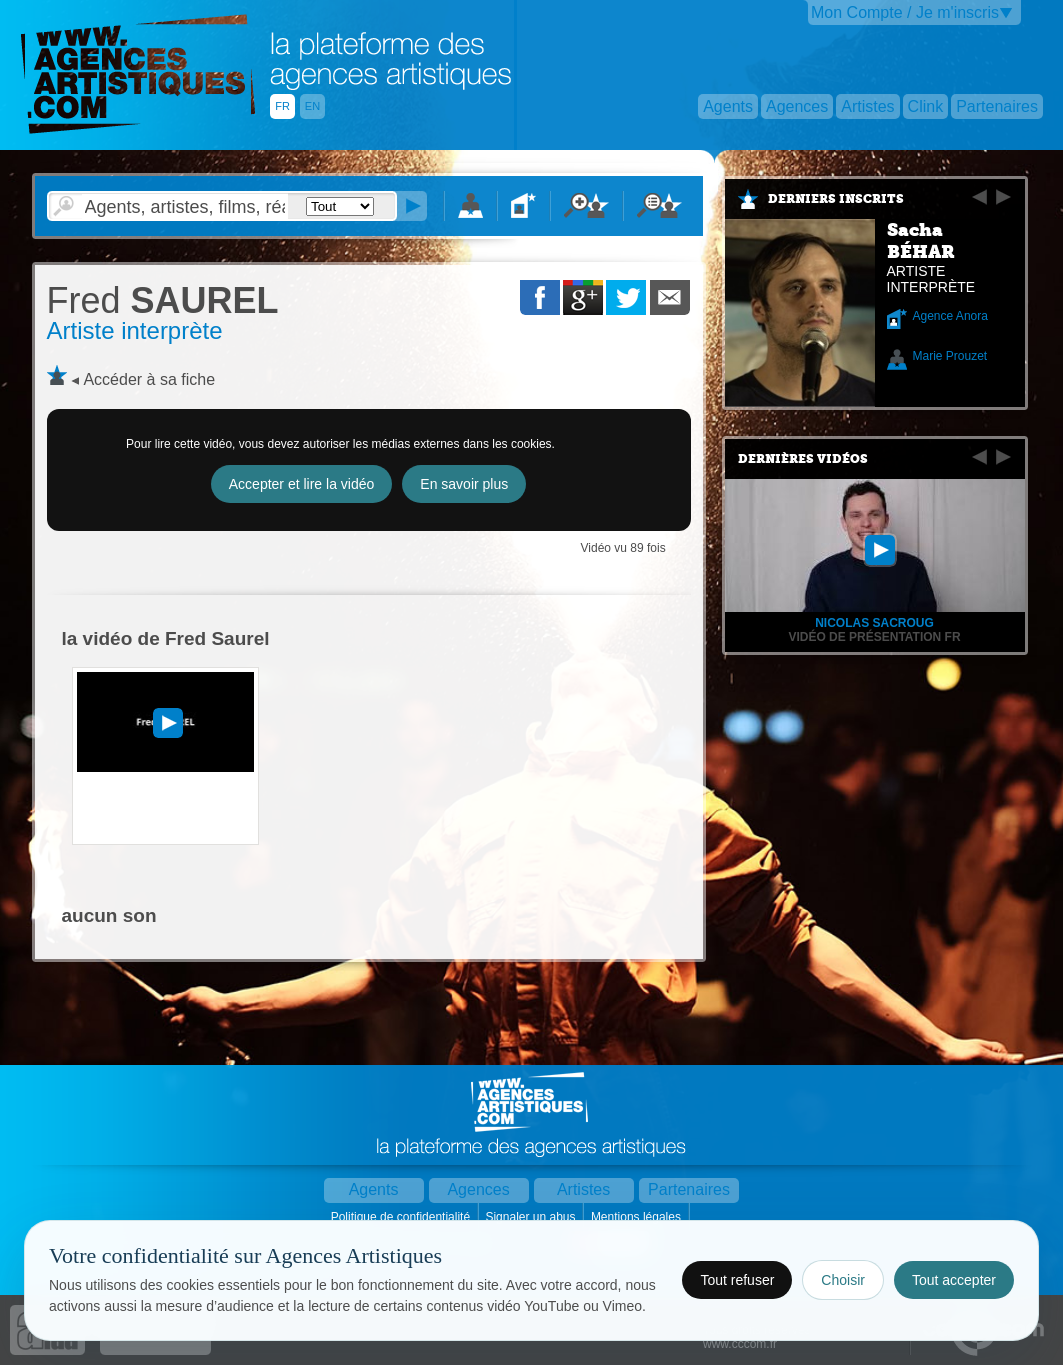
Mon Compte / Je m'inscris (905, 12)
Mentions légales (637, 1217)
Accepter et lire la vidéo (302, 484)
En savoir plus (464, 484)
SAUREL (163, 300)
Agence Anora (950, 316)
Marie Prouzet (950, 356)
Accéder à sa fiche (149, 379)
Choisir (843, 1280)
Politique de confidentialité (402, 1217)
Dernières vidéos (803, 459)
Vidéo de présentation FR (874, 637)
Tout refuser (737, 1280)
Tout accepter (954, 1280)
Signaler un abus (531, 1217)
